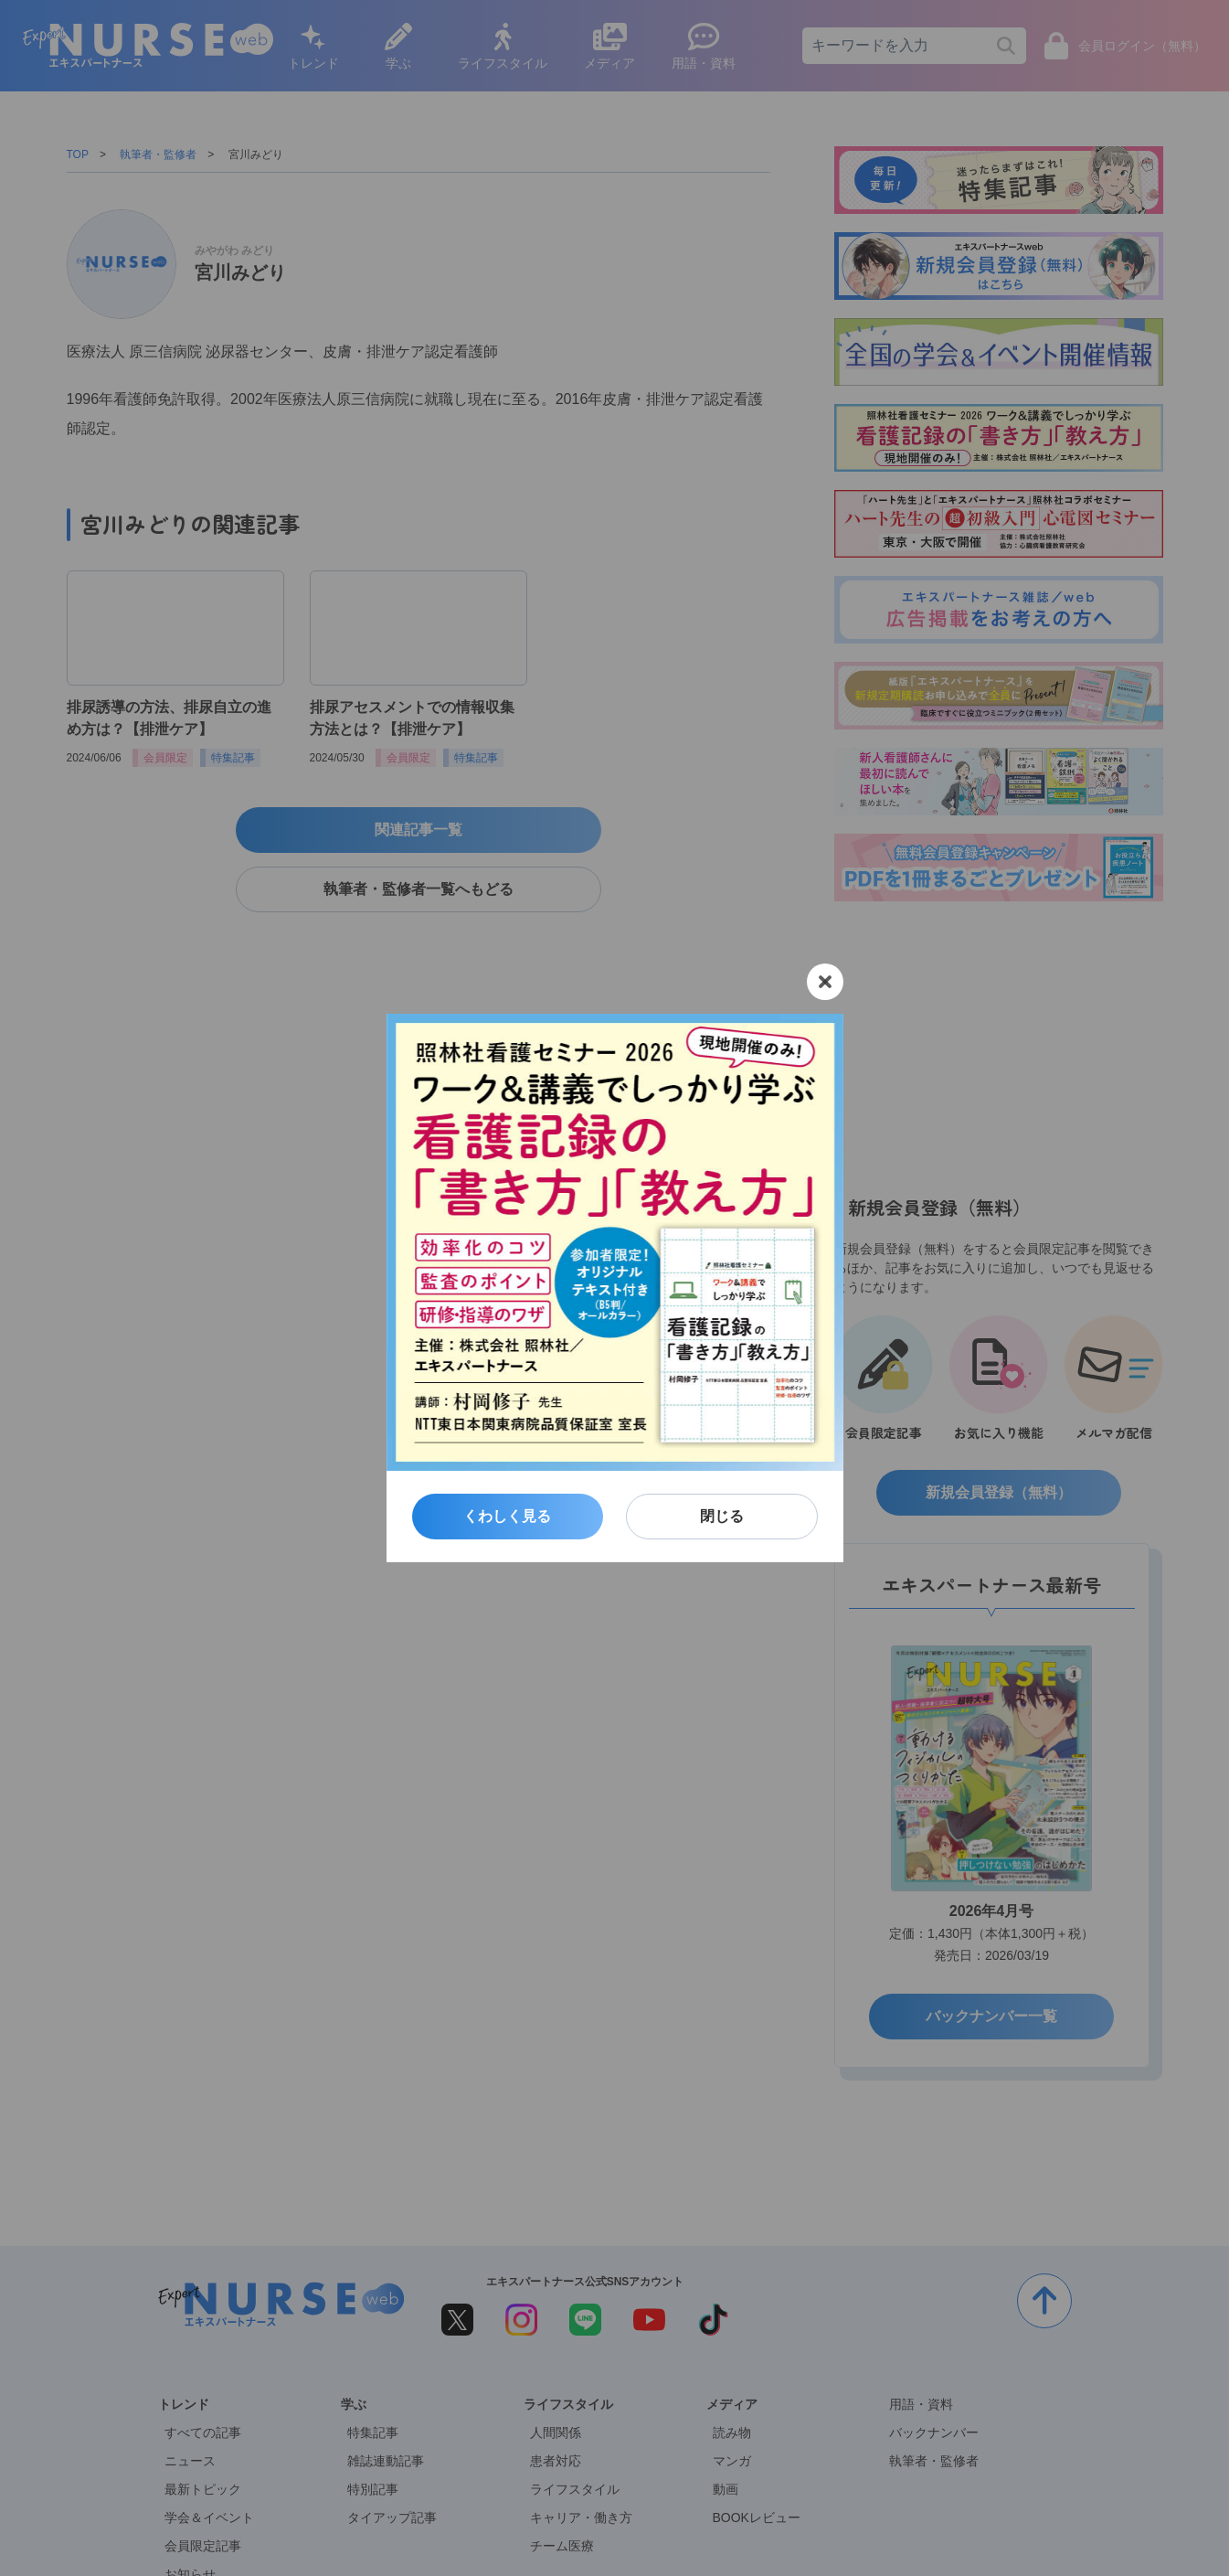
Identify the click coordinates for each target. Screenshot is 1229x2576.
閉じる (722, 1516)
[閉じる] (825, 981)
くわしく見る (507, 1516)
